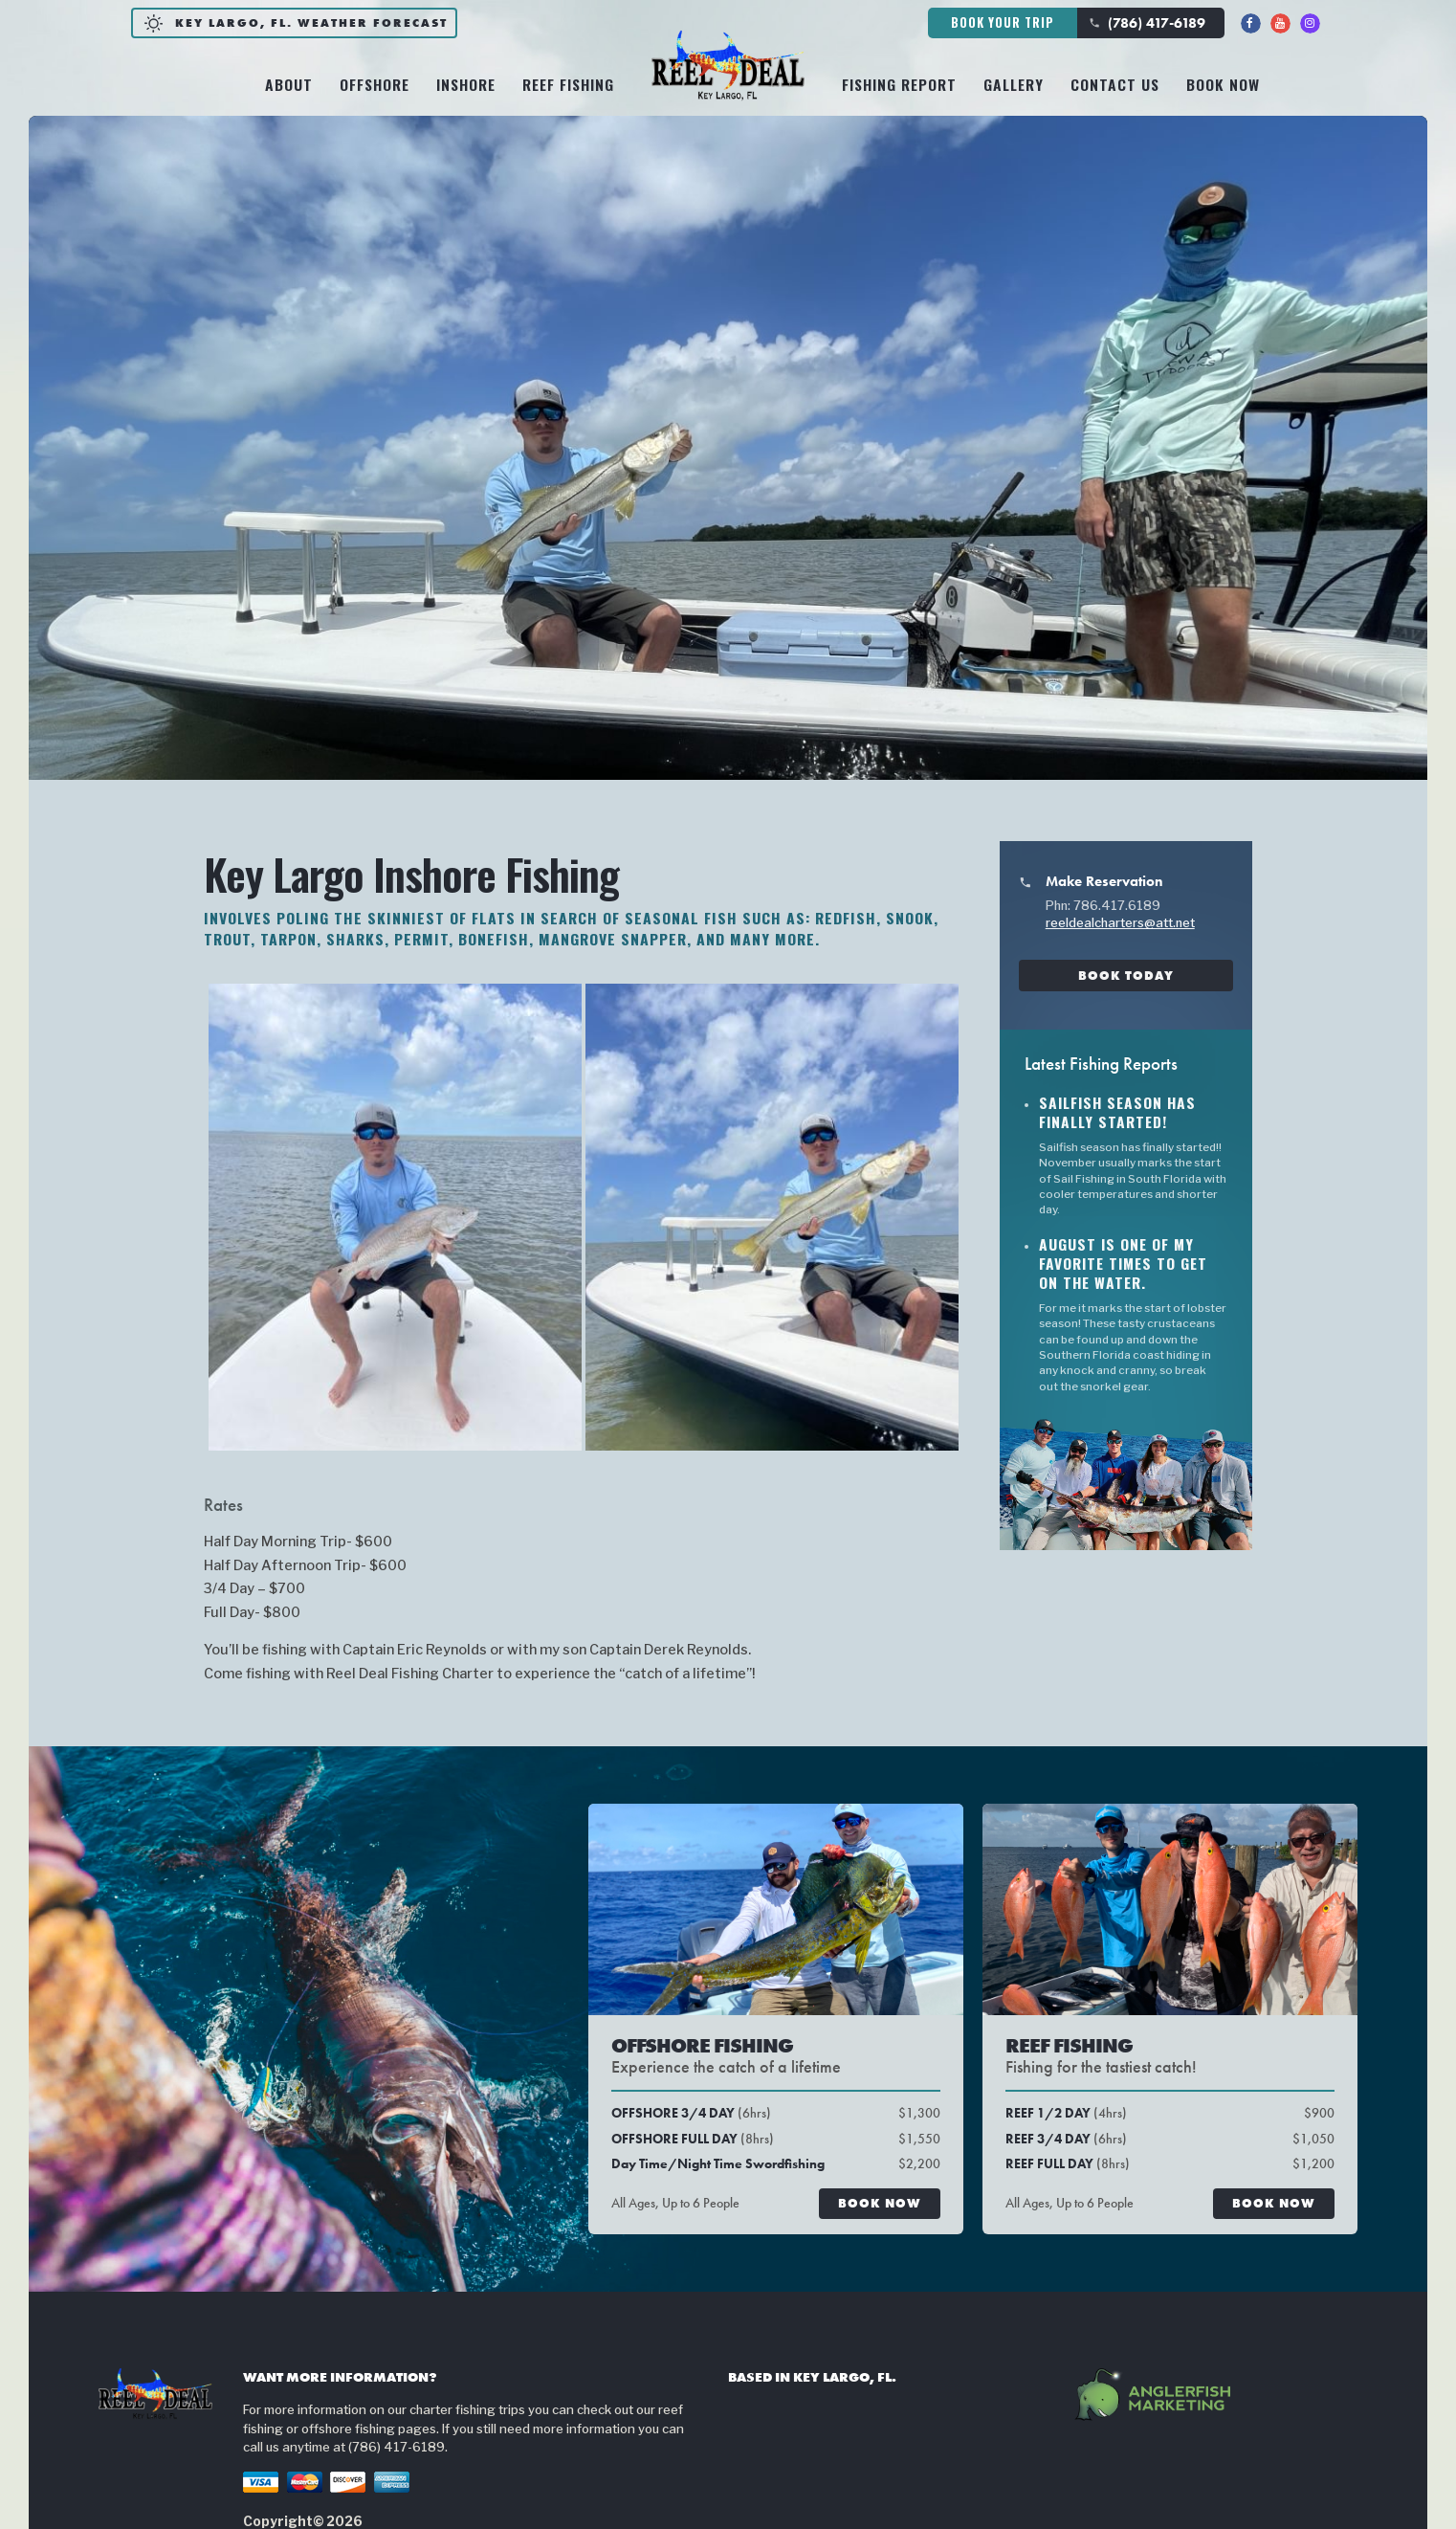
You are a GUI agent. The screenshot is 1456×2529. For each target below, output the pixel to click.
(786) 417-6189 (1147, 22)
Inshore (466, 84)
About (289, 84)
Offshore (374, 84)
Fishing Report (899, 84)
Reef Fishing (568, 84)
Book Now (1223, 84)
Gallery (1013, 84)
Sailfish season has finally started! (1117, 1111)
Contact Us (1114, 84)
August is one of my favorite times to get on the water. (1123, 1262)
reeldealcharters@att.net (1120, 922)
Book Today (1126, 975)
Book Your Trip (1008, 22)
